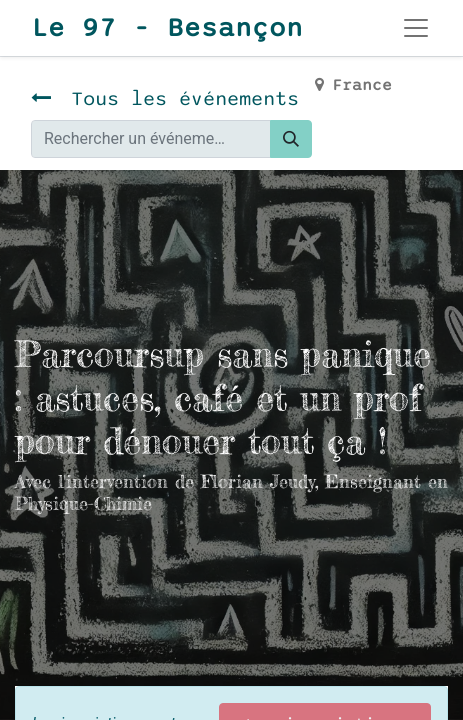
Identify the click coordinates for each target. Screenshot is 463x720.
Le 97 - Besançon (167, 28)
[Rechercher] (291, 139)
